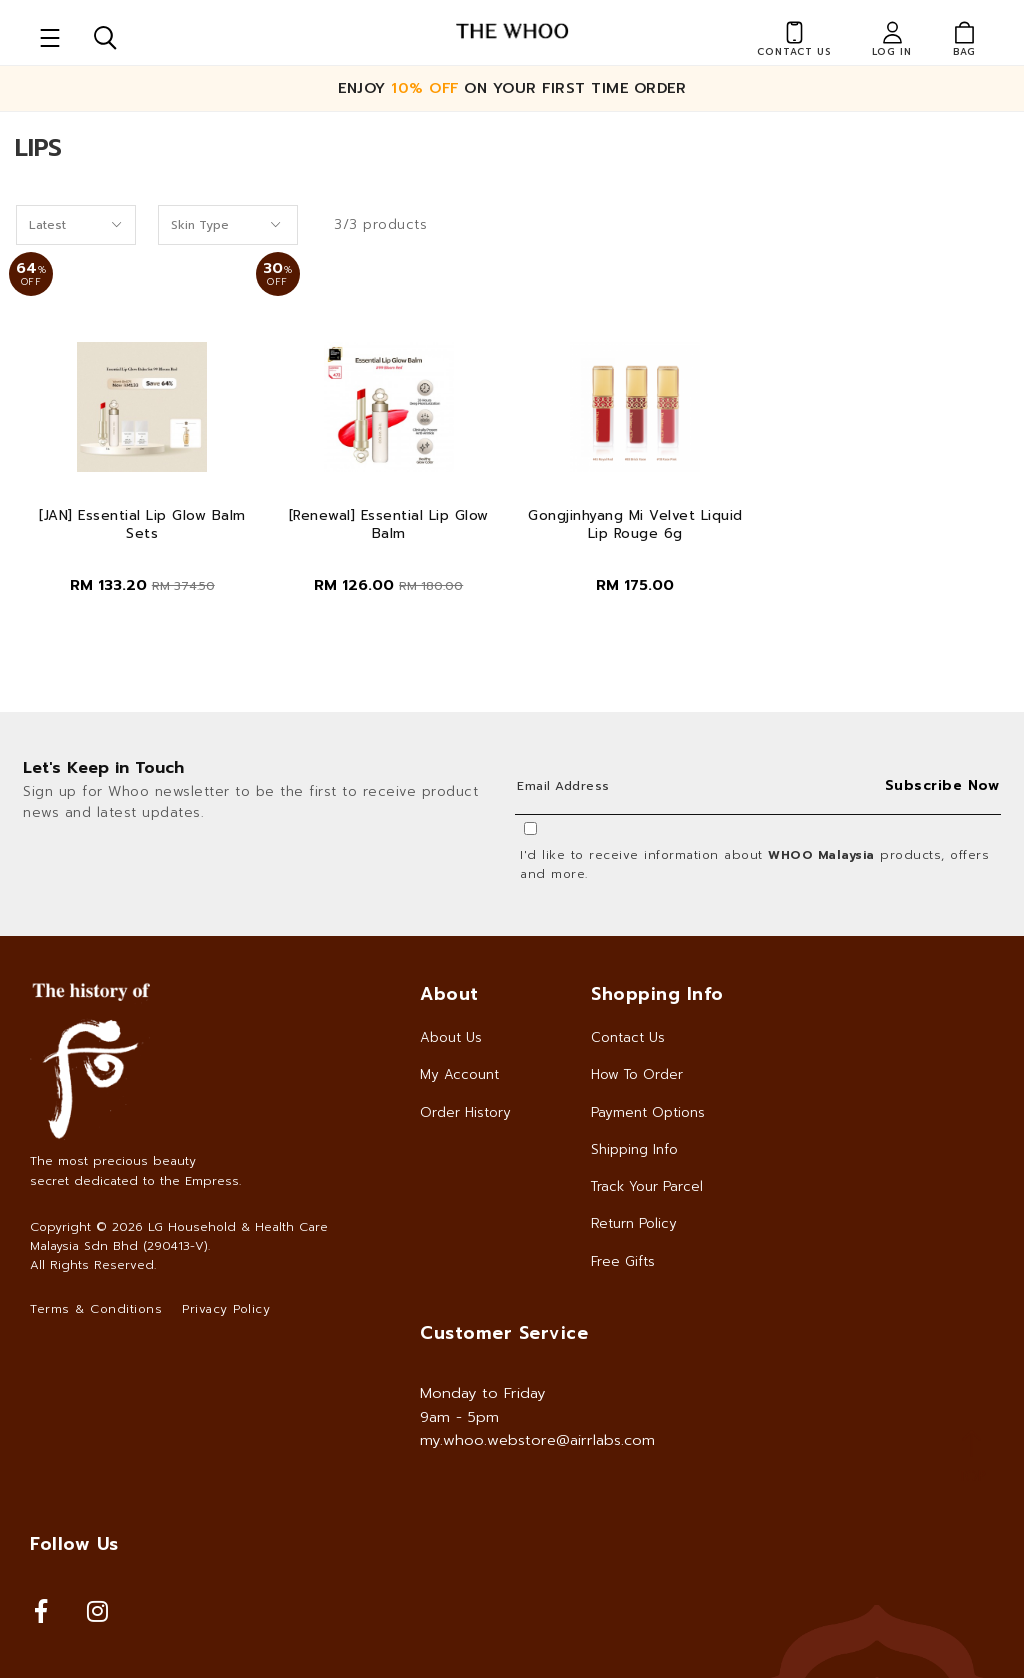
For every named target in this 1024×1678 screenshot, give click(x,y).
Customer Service (504, 1333)
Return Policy (634, 1223)
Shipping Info (634, 1149)
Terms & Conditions (96, 1309)
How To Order (637, 1074)
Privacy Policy (226, 1309)
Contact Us (628, 1037)
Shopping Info (657, 994)
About (449, 994)
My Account (459, 1074)
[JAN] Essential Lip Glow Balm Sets (142, 525)
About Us (451, 1037)
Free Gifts (623, 1261)
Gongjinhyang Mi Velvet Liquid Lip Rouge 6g (635, 525)
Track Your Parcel (647, 1186)
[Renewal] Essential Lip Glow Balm (389, 525)
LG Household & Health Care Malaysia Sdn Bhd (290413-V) (179, 1236)
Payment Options (648, 1112)
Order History (465, 1112)
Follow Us (74, 1544)
